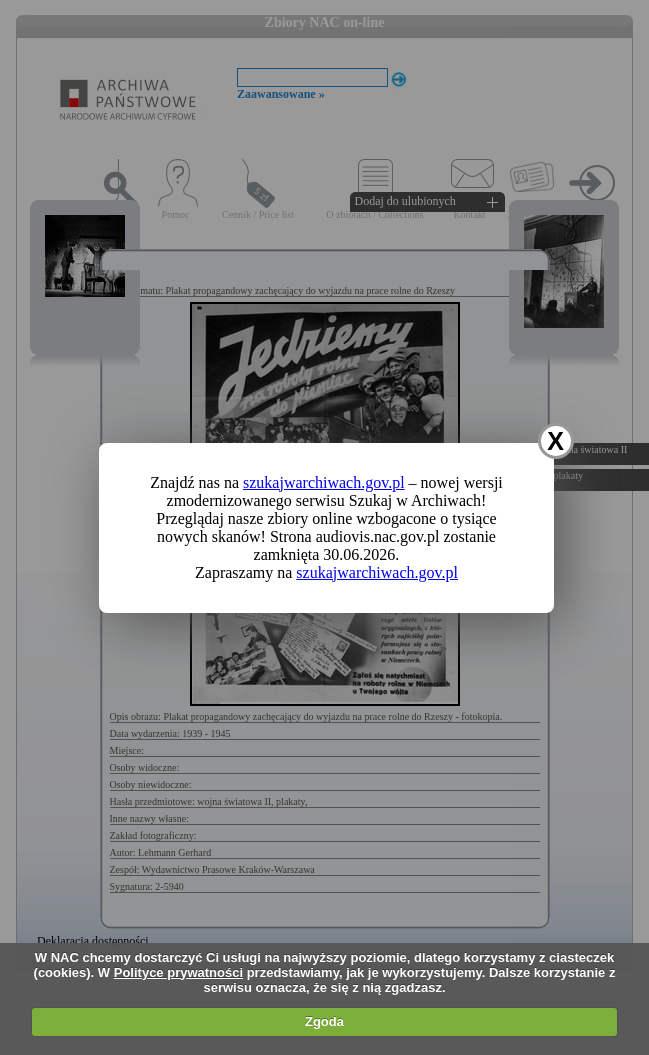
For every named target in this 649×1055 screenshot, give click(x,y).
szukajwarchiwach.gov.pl (324, 482)
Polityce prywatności (178, 972)
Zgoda (324, 1021)
